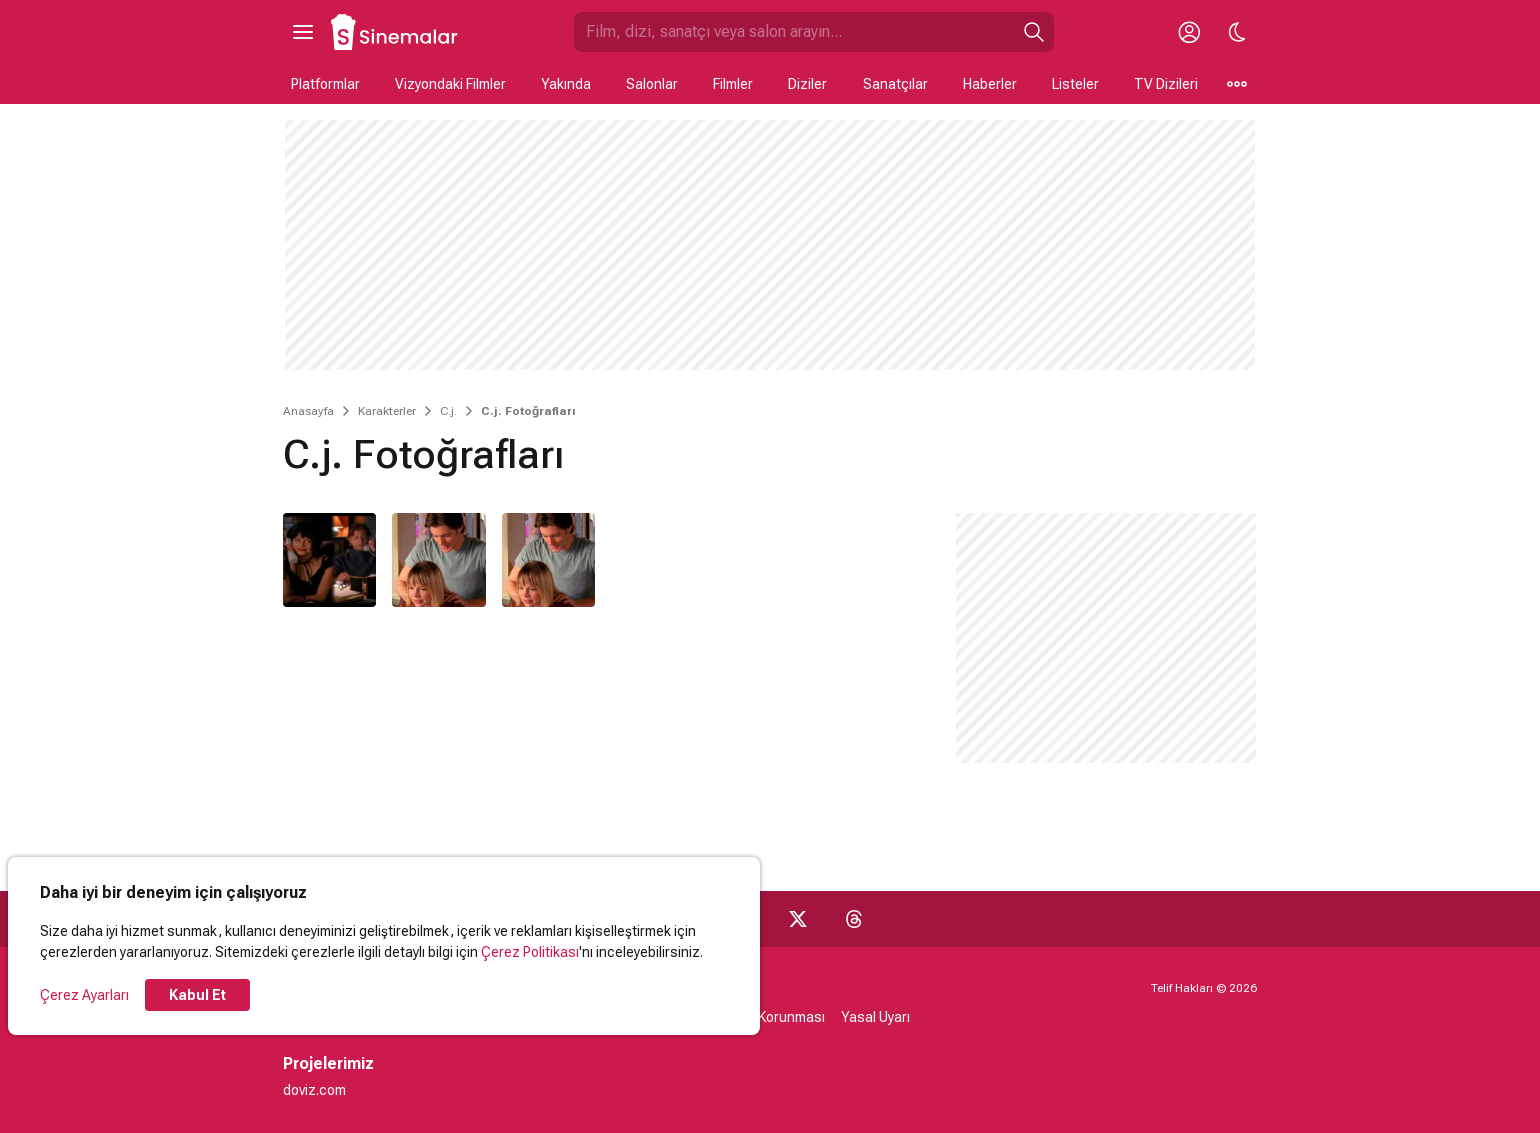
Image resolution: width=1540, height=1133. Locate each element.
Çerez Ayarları (84, 995)
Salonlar (652, 84)
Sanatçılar (895, 84)
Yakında (566, 84)
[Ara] (1034, 32)
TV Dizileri (1166, 84)
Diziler (807, 84)
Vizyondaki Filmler (450, 84)
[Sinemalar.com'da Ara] (794, 32)
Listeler (1075, 84)
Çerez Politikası (530, 952)
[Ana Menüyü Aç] (303, 32)
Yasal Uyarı (875, 1017)
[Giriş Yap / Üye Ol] (1189, 32)
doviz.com (314, 1090)
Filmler (733, 84)
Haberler (990, 84)
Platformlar (325, 84)
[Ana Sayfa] (395, 32)
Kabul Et (197, 995)
